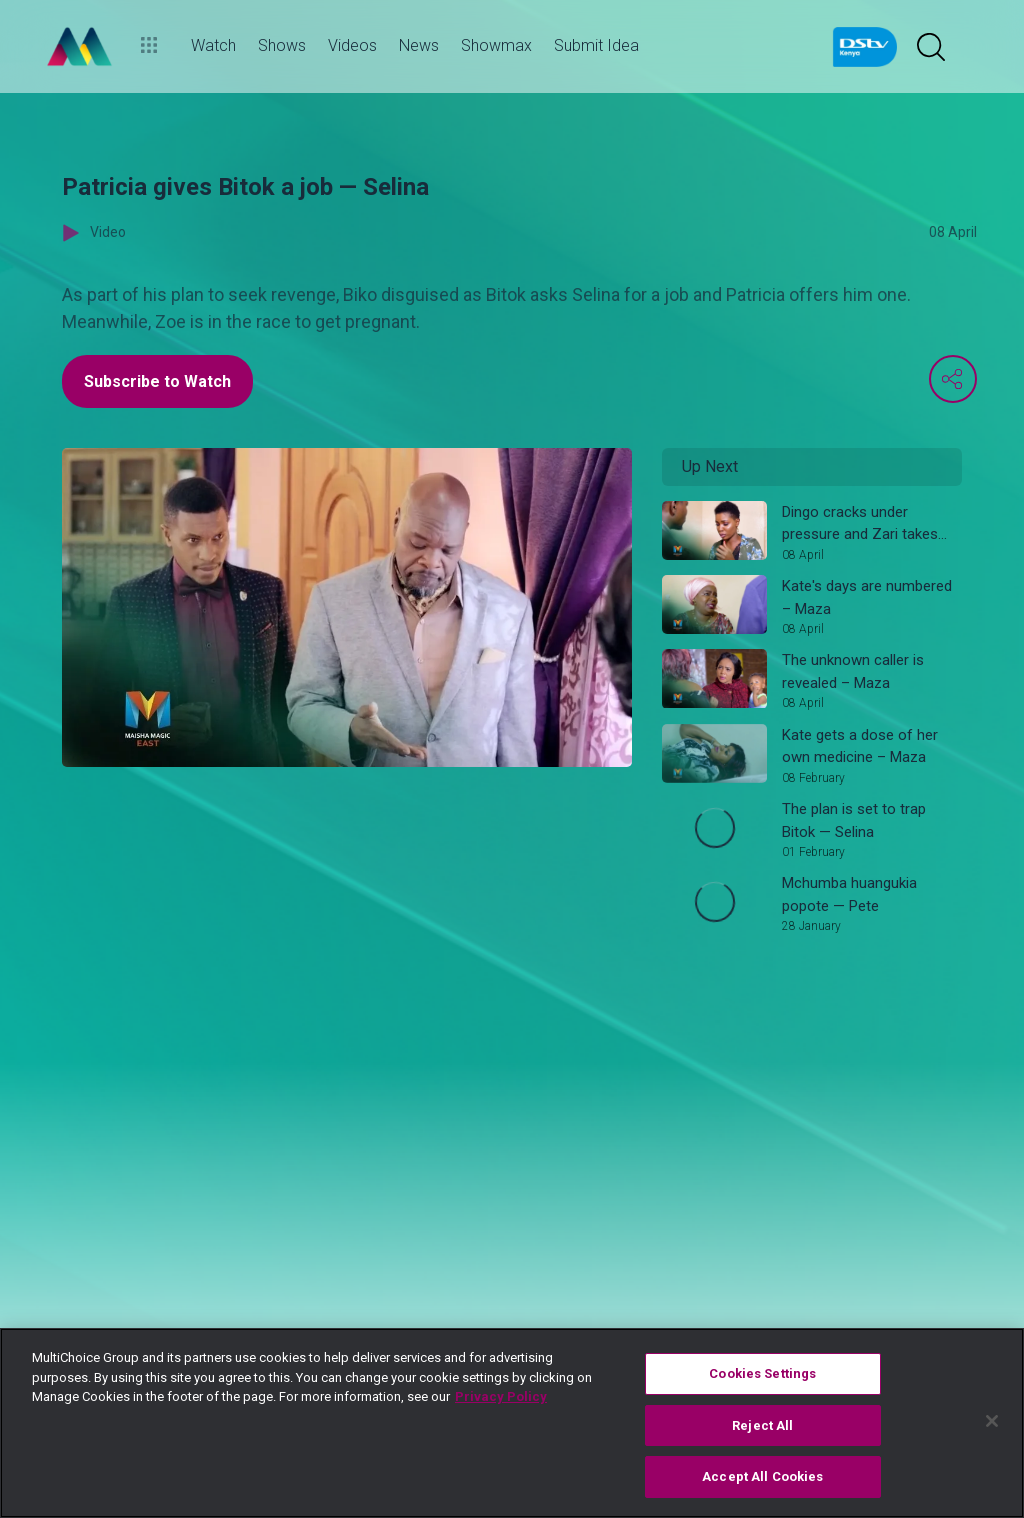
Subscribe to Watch (157, 381)
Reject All (762, 1425)
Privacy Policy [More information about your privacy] (501, 1396)
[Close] (992, 1421)
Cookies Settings (762, 1373)
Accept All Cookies (762, 1476)
